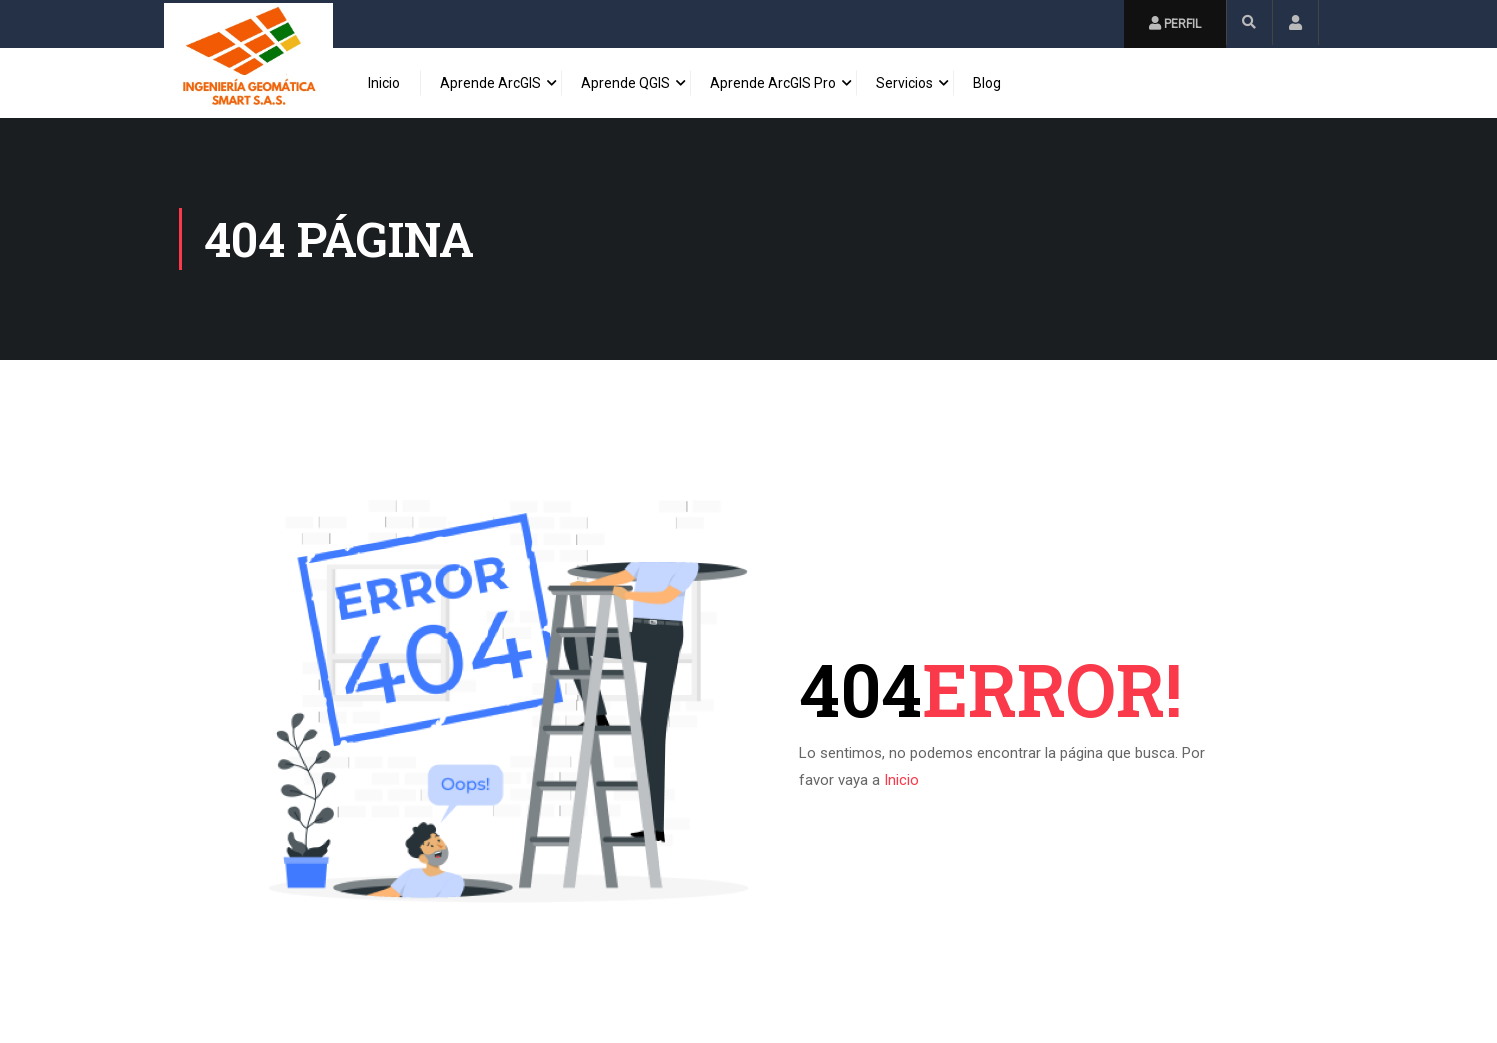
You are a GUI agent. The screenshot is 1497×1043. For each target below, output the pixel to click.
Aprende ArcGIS (490, 83)
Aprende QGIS (625, 83)
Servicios (904, 83)
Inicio (384, 83)
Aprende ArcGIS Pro (773, 83)
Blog (987, 83)
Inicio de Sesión (1295, 22)
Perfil (1175, 23)
